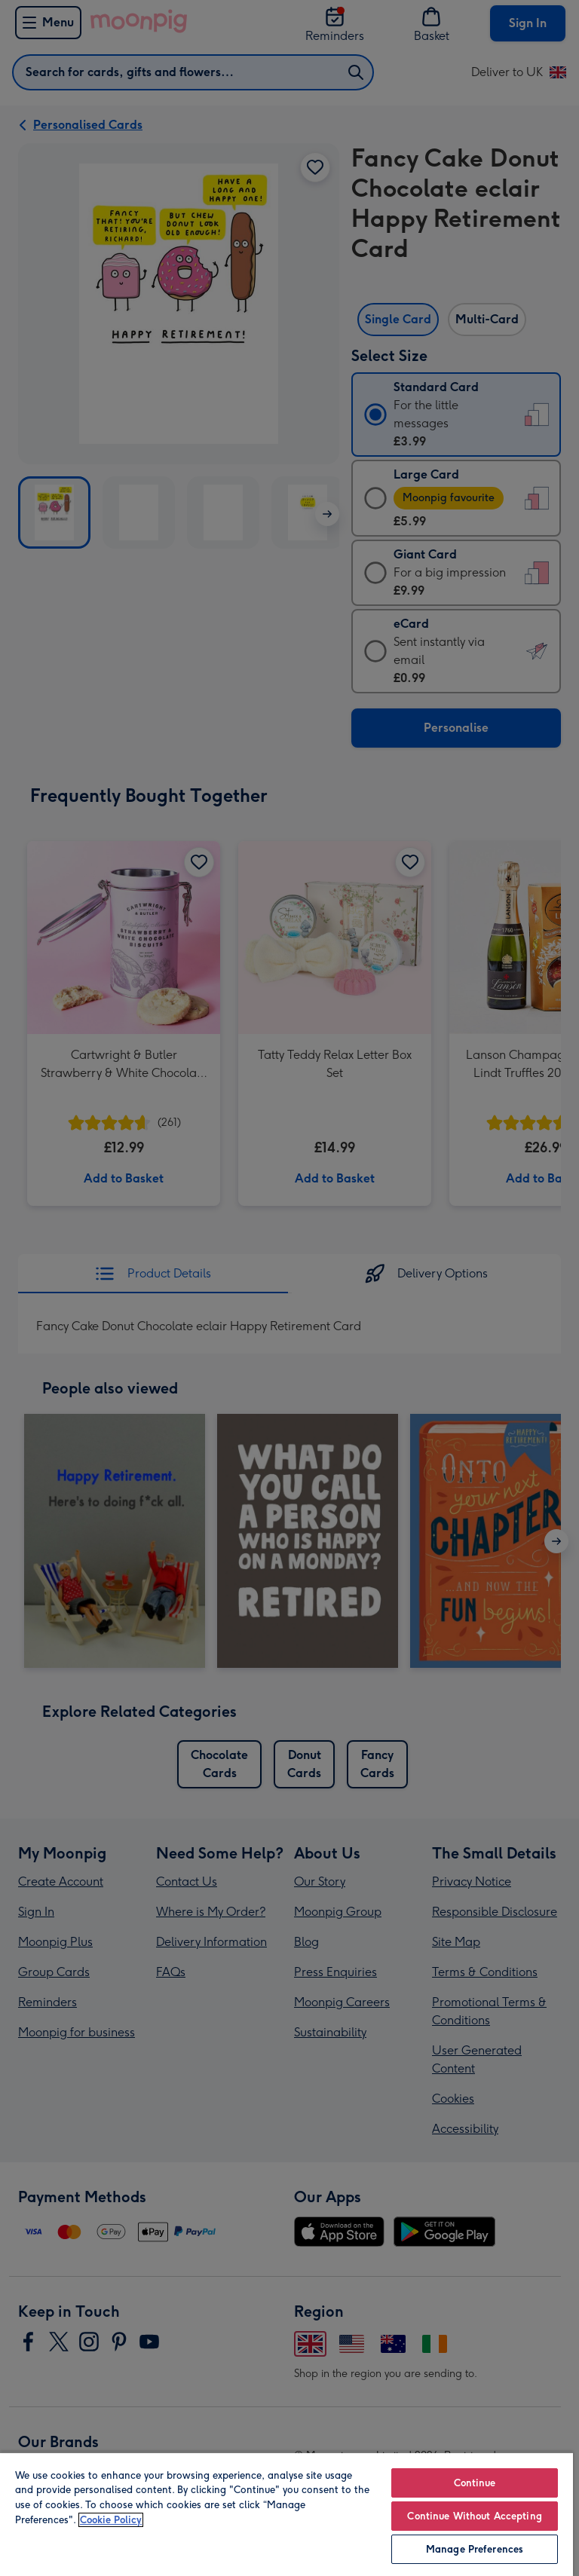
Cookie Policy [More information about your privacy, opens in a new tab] (111, 2520)
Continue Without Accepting (474, 2516)
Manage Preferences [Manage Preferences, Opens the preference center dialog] (474, 2549)
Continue (475, 2483)
